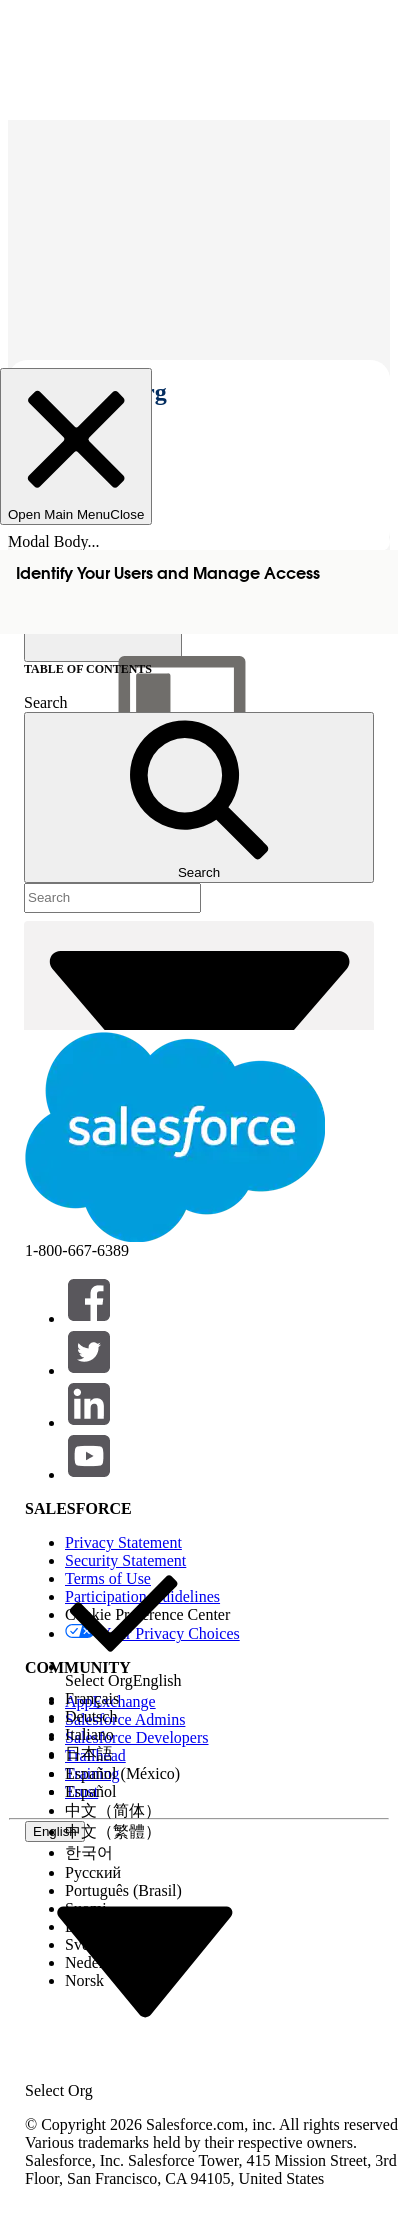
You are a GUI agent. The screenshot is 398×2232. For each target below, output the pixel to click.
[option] (123, 1622)
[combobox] (145, 1960)
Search (46, 702)
